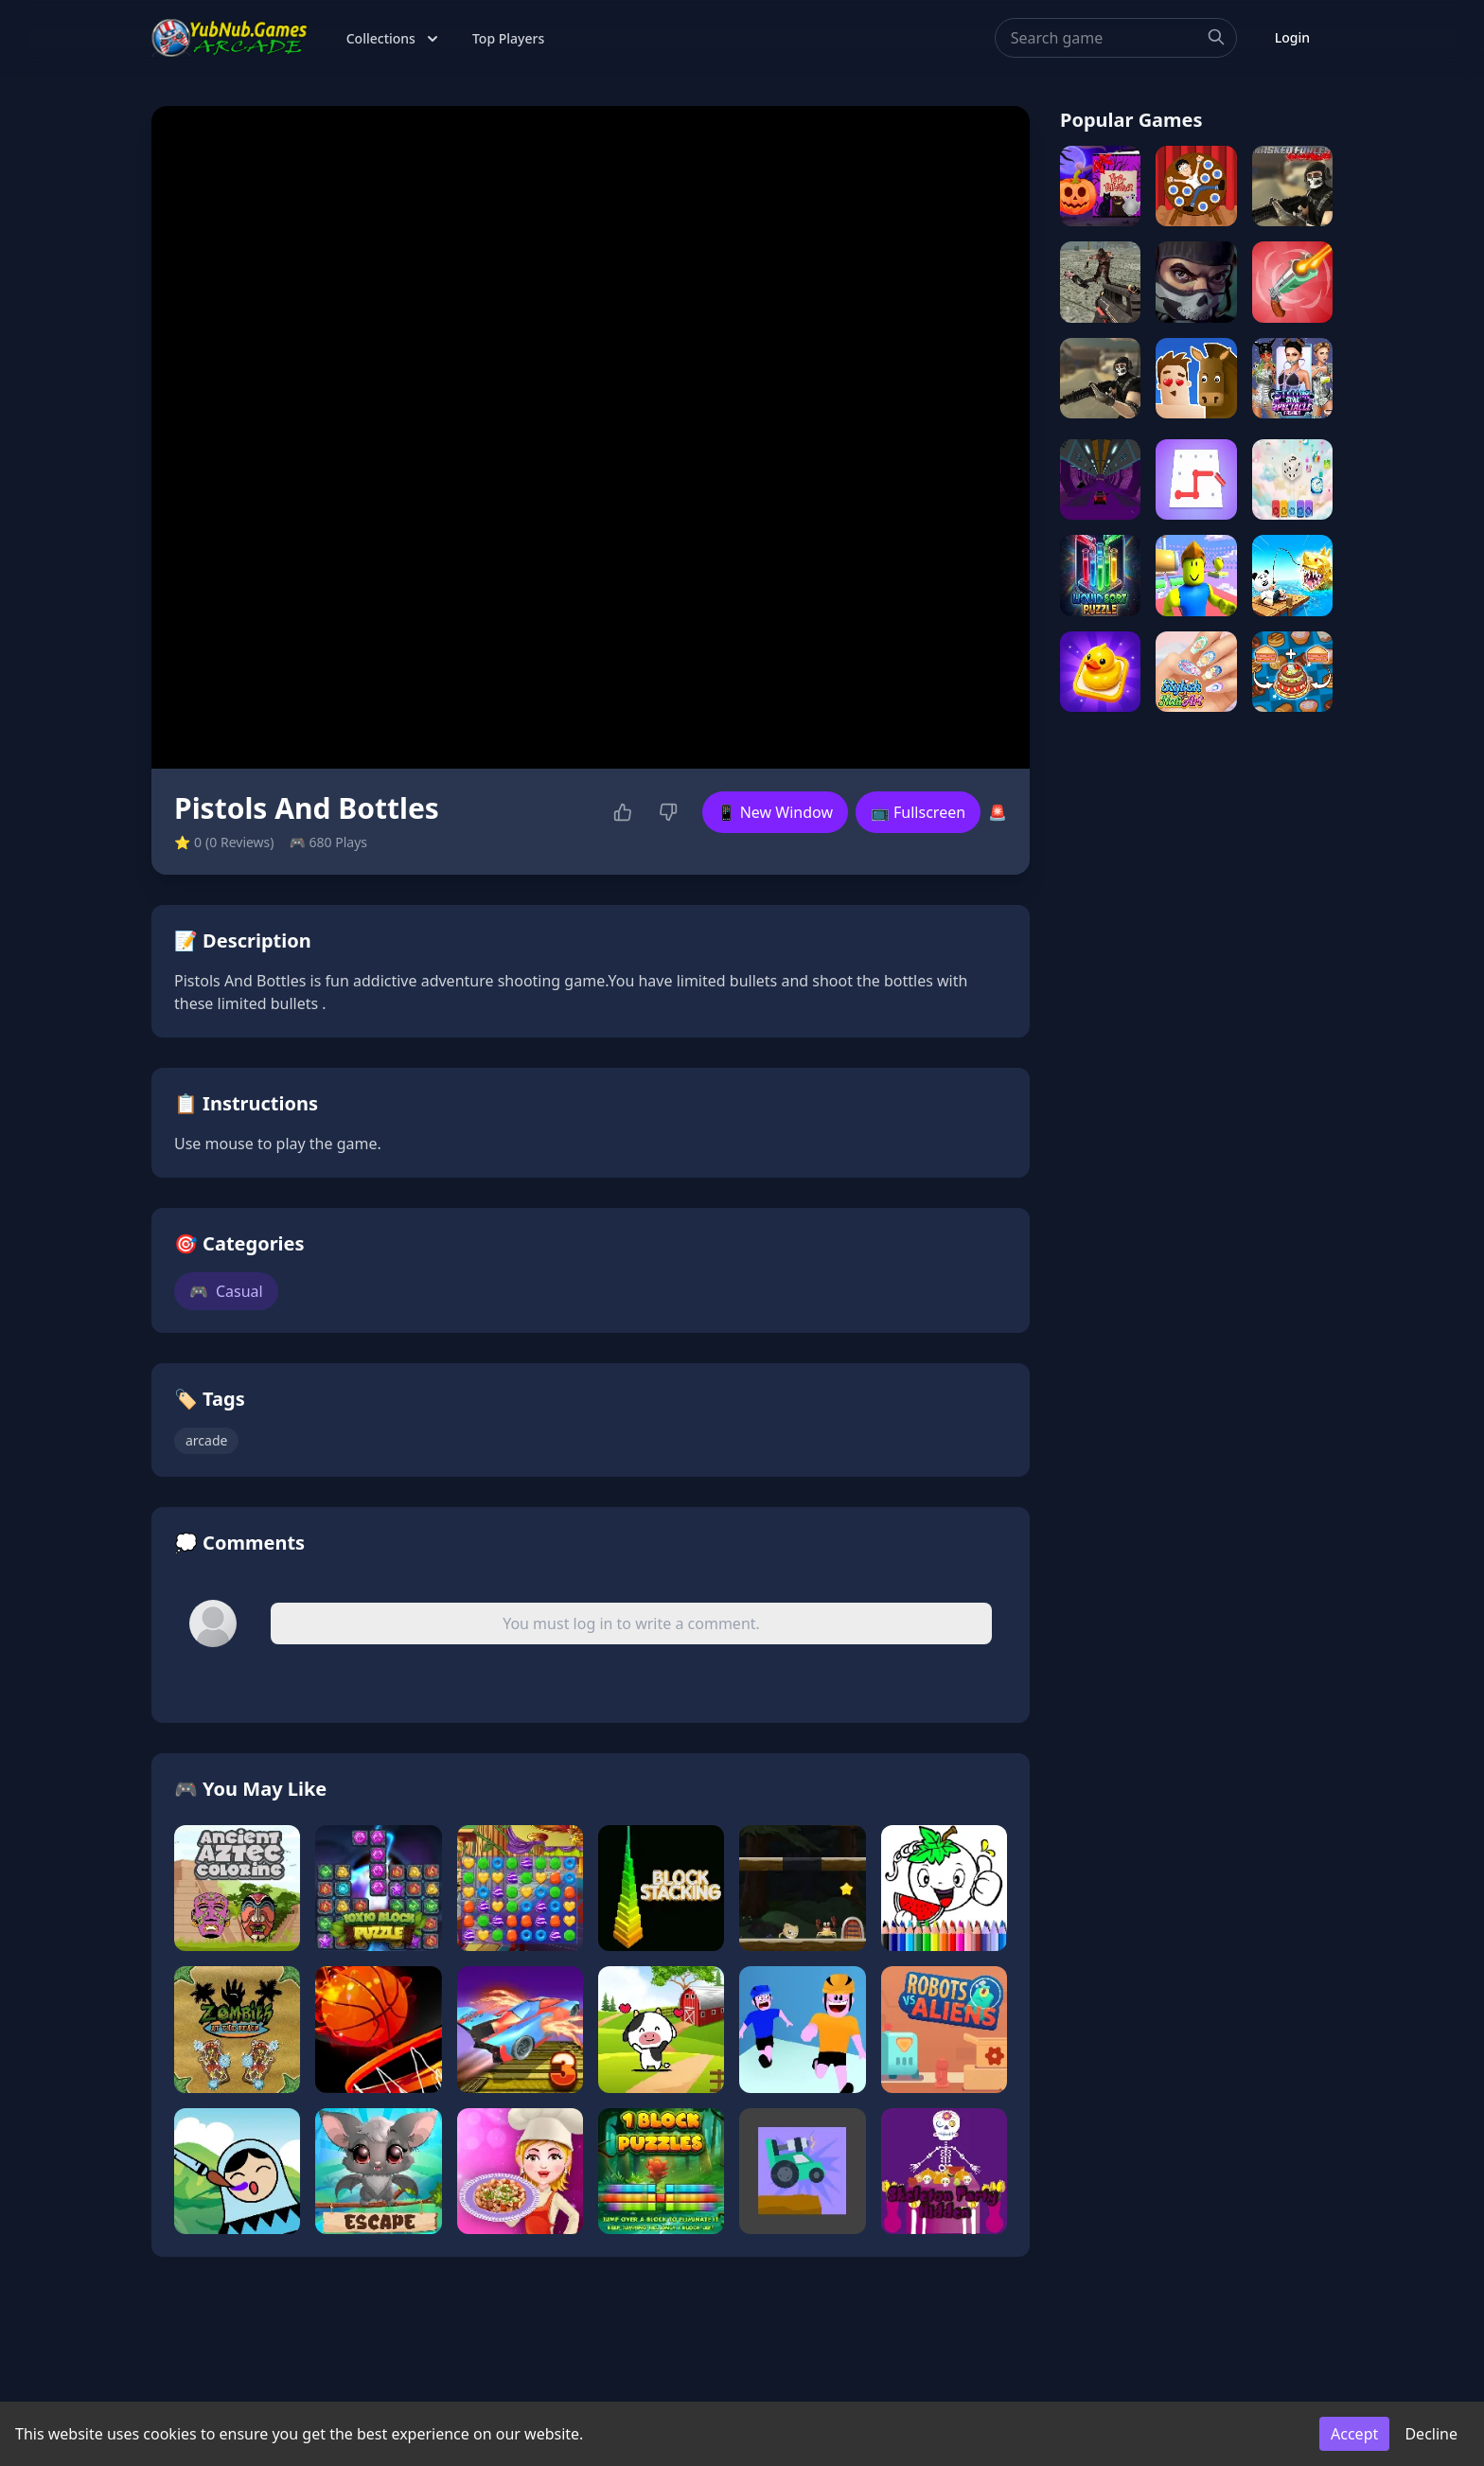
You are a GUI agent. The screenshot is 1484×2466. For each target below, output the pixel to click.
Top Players (508, 38)
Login (1292, 37)
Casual (226, 1291)
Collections (394, 38)
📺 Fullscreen (918, 812)
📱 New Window (775, 812)
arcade (206, 1440)
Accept (1354, 2433)
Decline (1431, 2433)
